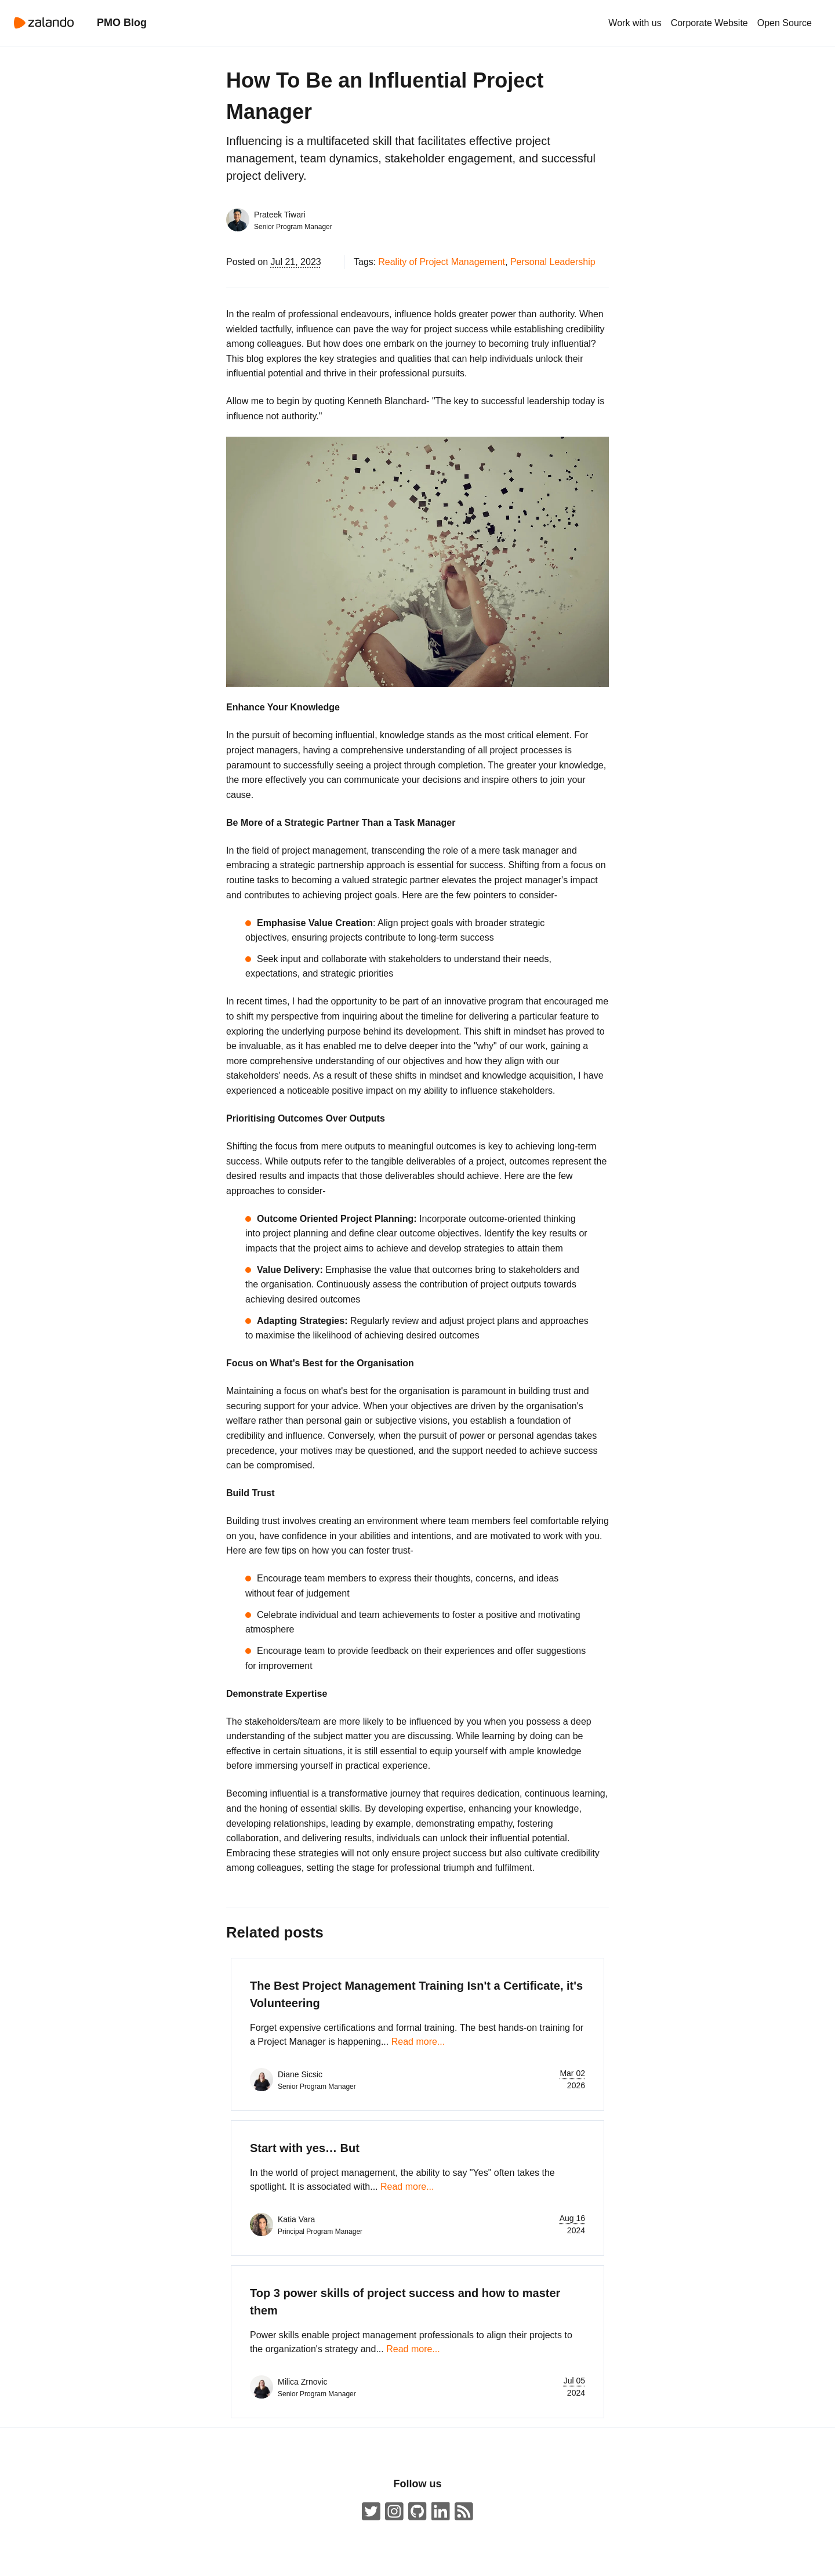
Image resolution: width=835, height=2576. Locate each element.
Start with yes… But (305, 2148)
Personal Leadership (553, 262)
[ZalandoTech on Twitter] (371, 2512)
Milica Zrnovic (303, 2381)
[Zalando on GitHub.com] (417, 2512)
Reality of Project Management (441, 262)
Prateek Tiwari (280, 214)
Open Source (784, 23)
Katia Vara (296, 2219)
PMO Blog (122, 22)
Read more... (418, 2042)
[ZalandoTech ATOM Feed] (463, 2512)
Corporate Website (709, 23)
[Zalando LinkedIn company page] (440, 2512)
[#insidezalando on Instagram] (394, 2512)
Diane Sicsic (300, 2074)
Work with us (634, 23)
